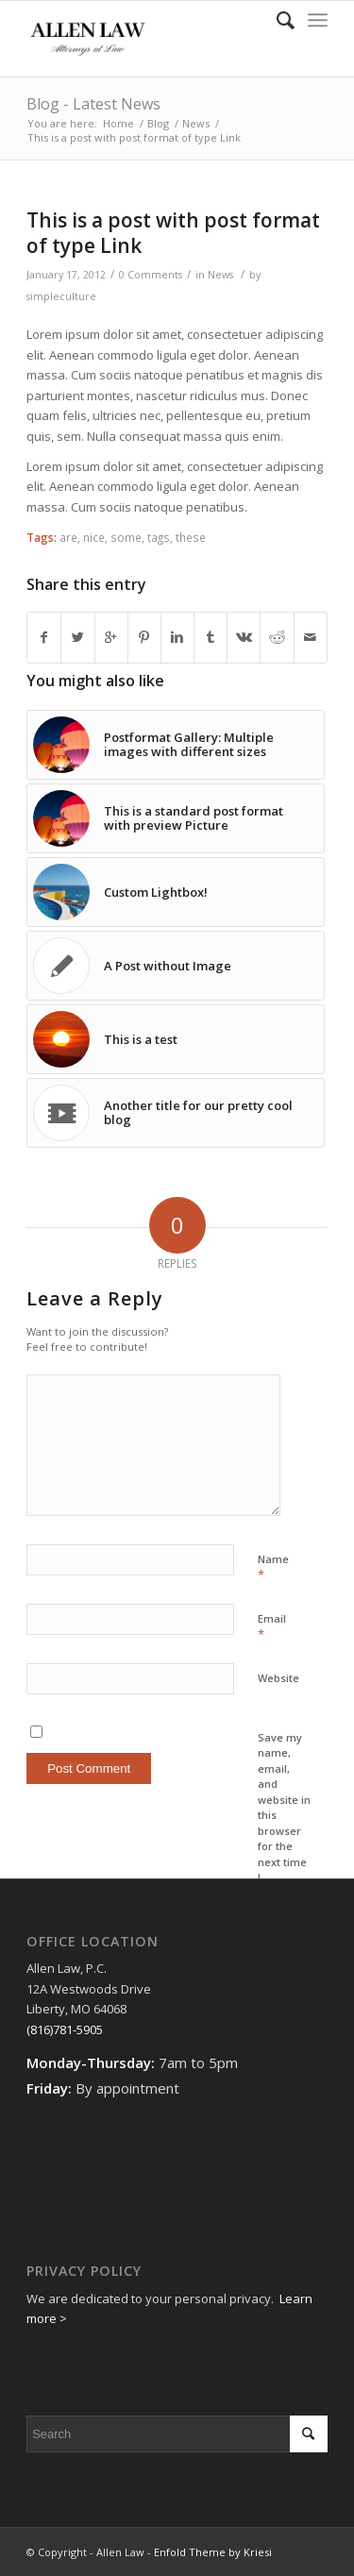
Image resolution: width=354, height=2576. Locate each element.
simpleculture (61, 296)
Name (273, 1568)
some (126, 537)
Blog (158, 123)
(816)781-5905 (64, 2029)
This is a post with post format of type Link (173, 233)
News (196, 123)
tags (158, 537)
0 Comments (150, 274)
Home (118, 123)
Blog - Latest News (93, 103)
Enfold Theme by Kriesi (213, 2552)
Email (272, 1627)
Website (278, 1678)
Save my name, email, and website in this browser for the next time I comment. (284, 1815)
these (191, 537)
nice (94, 537)
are (68, 537)
